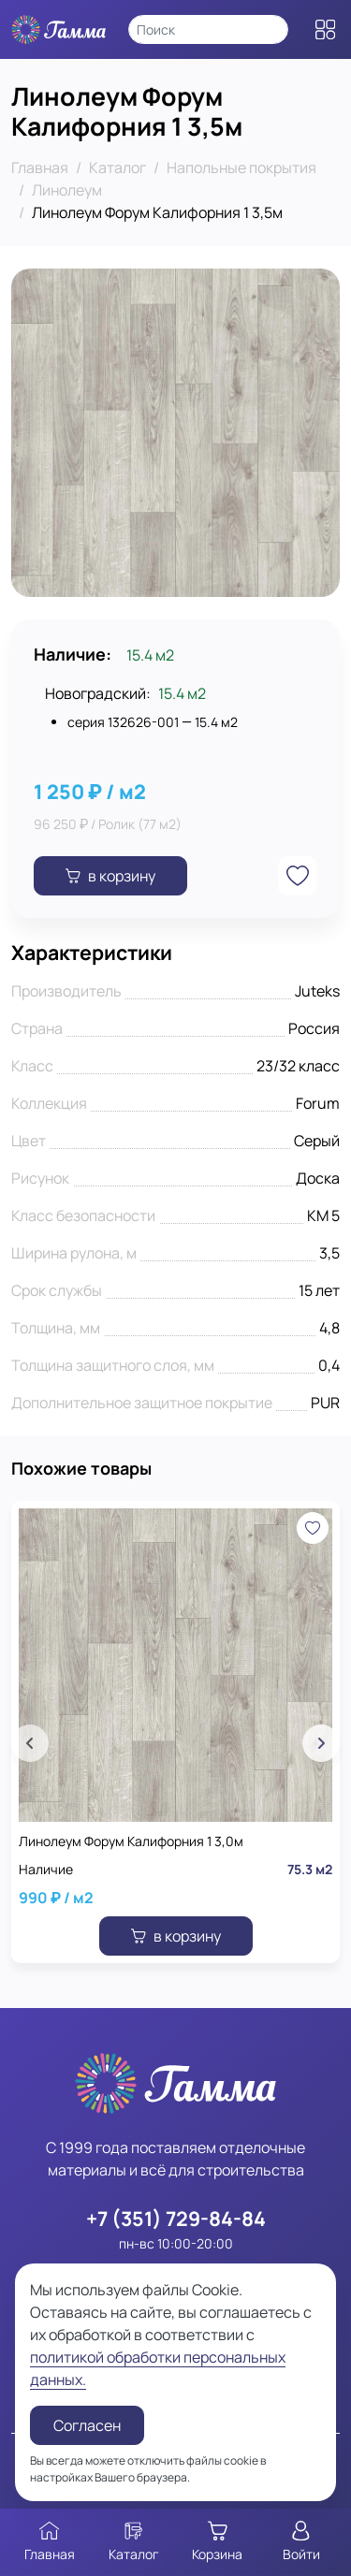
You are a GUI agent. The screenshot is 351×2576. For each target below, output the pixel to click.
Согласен (87, 2425)
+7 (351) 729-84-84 (176, 2218)
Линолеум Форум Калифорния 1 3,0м (131, 1841)
